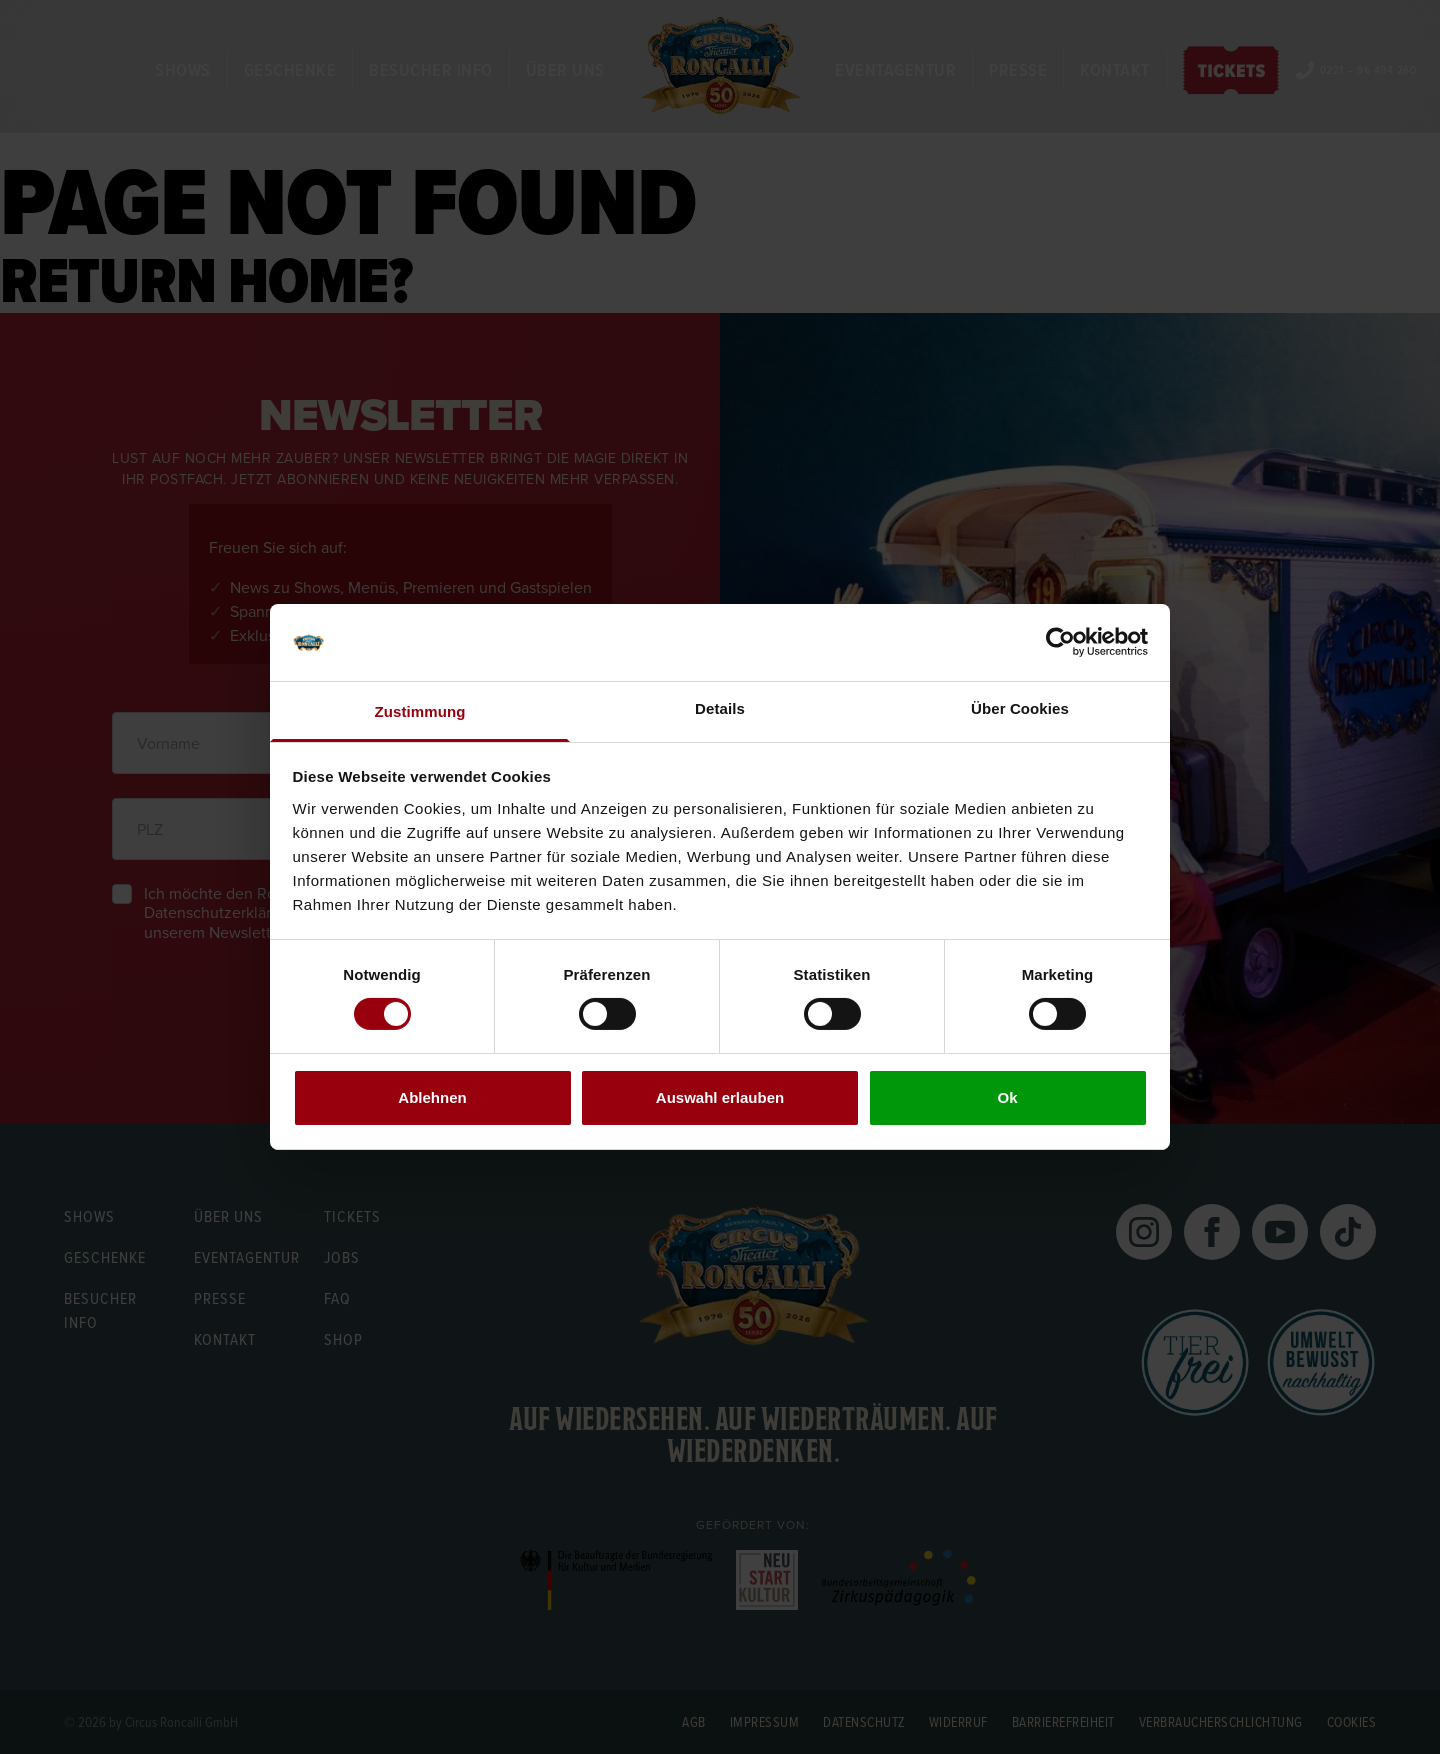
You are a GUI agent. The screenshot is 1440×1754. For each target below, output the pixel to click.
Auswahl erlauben (720, 1097)
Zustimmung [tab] (420, 711)
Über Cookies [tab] (1020, 708)
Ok (1007, 1097)
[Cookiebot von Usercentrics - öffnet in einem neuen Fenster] (1060, 642)
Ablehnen (432, 1097)
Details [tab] (720, 708)
